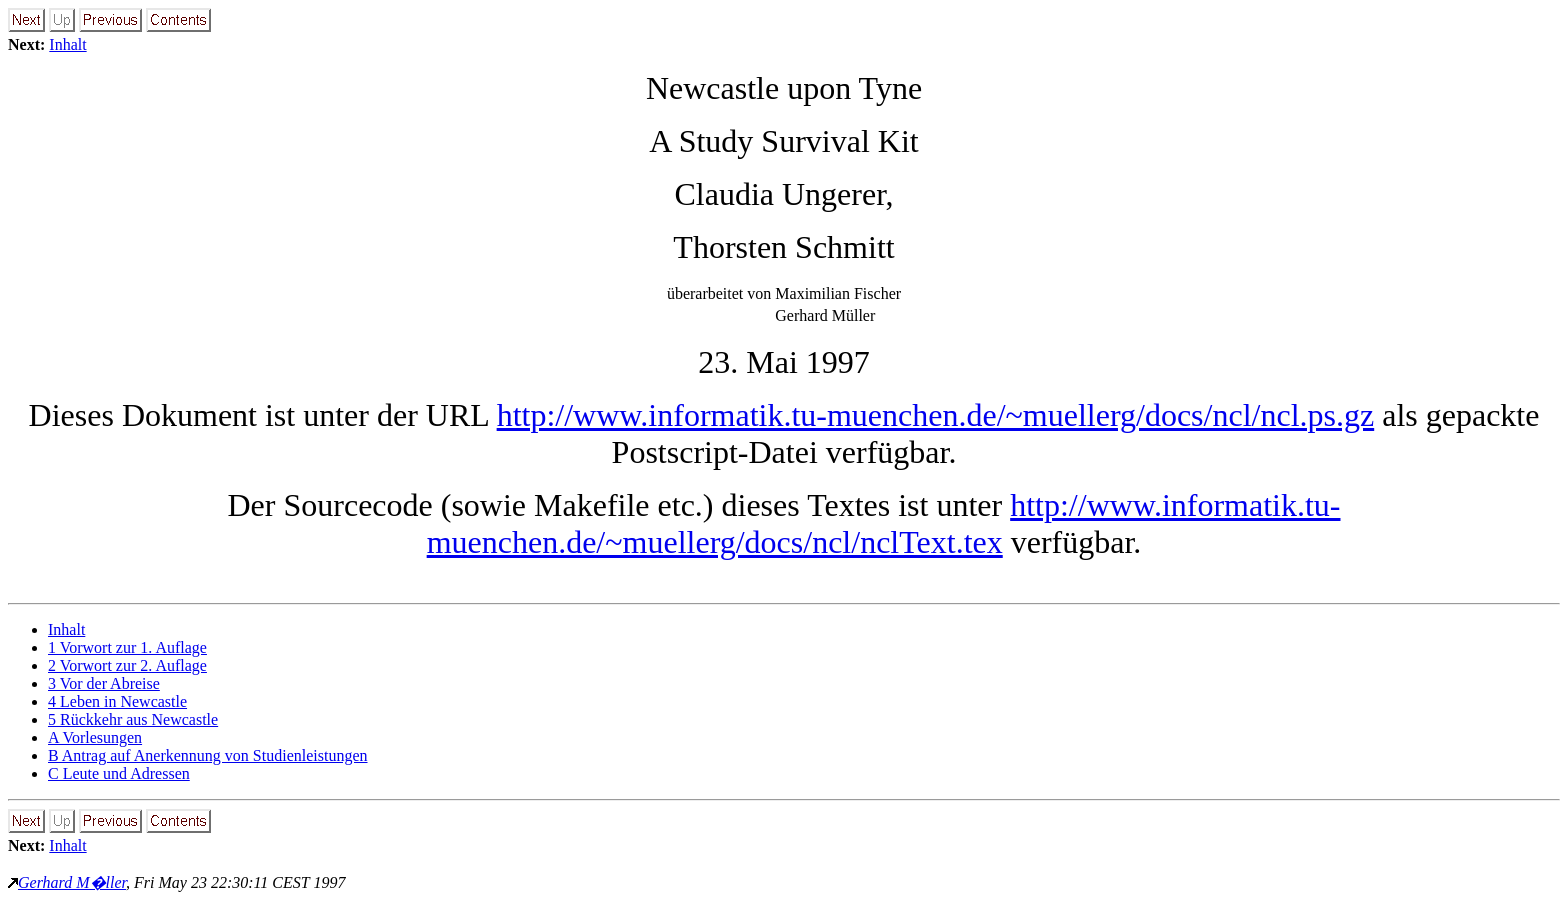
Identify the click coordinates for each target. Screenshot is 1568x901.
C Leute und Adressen (119, 773)
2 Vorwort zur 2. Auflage (127, 665)
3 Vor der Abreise (104, 683)
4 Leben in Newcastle (117, 701)
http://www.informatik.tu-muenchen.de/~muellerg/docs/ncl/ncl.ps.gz (936, 415)
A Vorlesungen (95, 737)
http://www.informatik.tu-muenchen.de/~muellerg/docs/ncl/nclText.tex (884, 523)
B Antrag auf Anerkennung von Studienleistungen (208, 755)
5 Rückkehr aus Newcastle (133, 719)
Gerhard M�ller (72, 882)
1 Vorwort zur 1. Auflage (127, 647)
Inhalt (67, 44)
